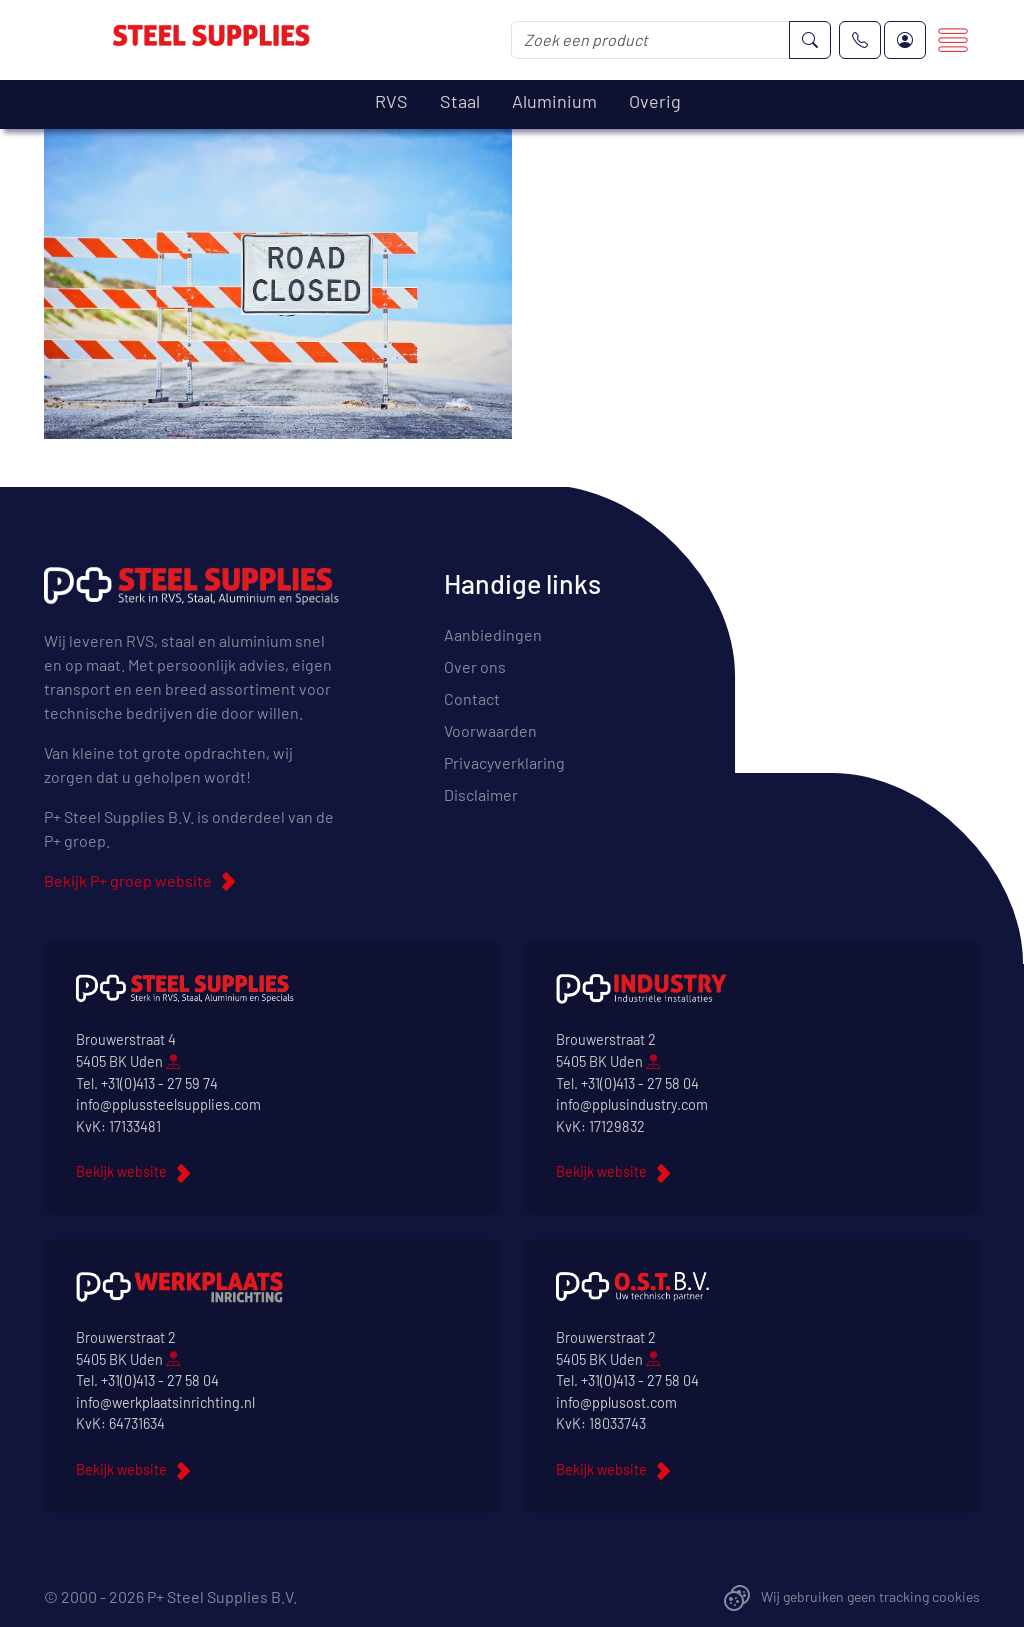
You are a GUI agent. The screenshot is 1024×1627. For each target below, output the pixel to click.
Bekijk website (121, 1171)
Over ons (475, 666)
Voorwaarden (490, 730)
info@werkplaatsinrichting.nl (165, 1402)
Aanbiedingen (493, 634)
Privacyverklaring (504, 762)
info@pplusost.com (616, 1402)
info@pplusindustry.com (632, 1104)
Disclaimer (481, 794)
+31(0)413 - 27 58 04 (640, 1083)
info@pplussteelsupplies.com (168, 1104)
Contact (472, 698)
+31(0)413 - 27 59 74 (159, 1083)
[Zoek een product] (650, 40)
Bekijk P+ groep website (128, 880)
